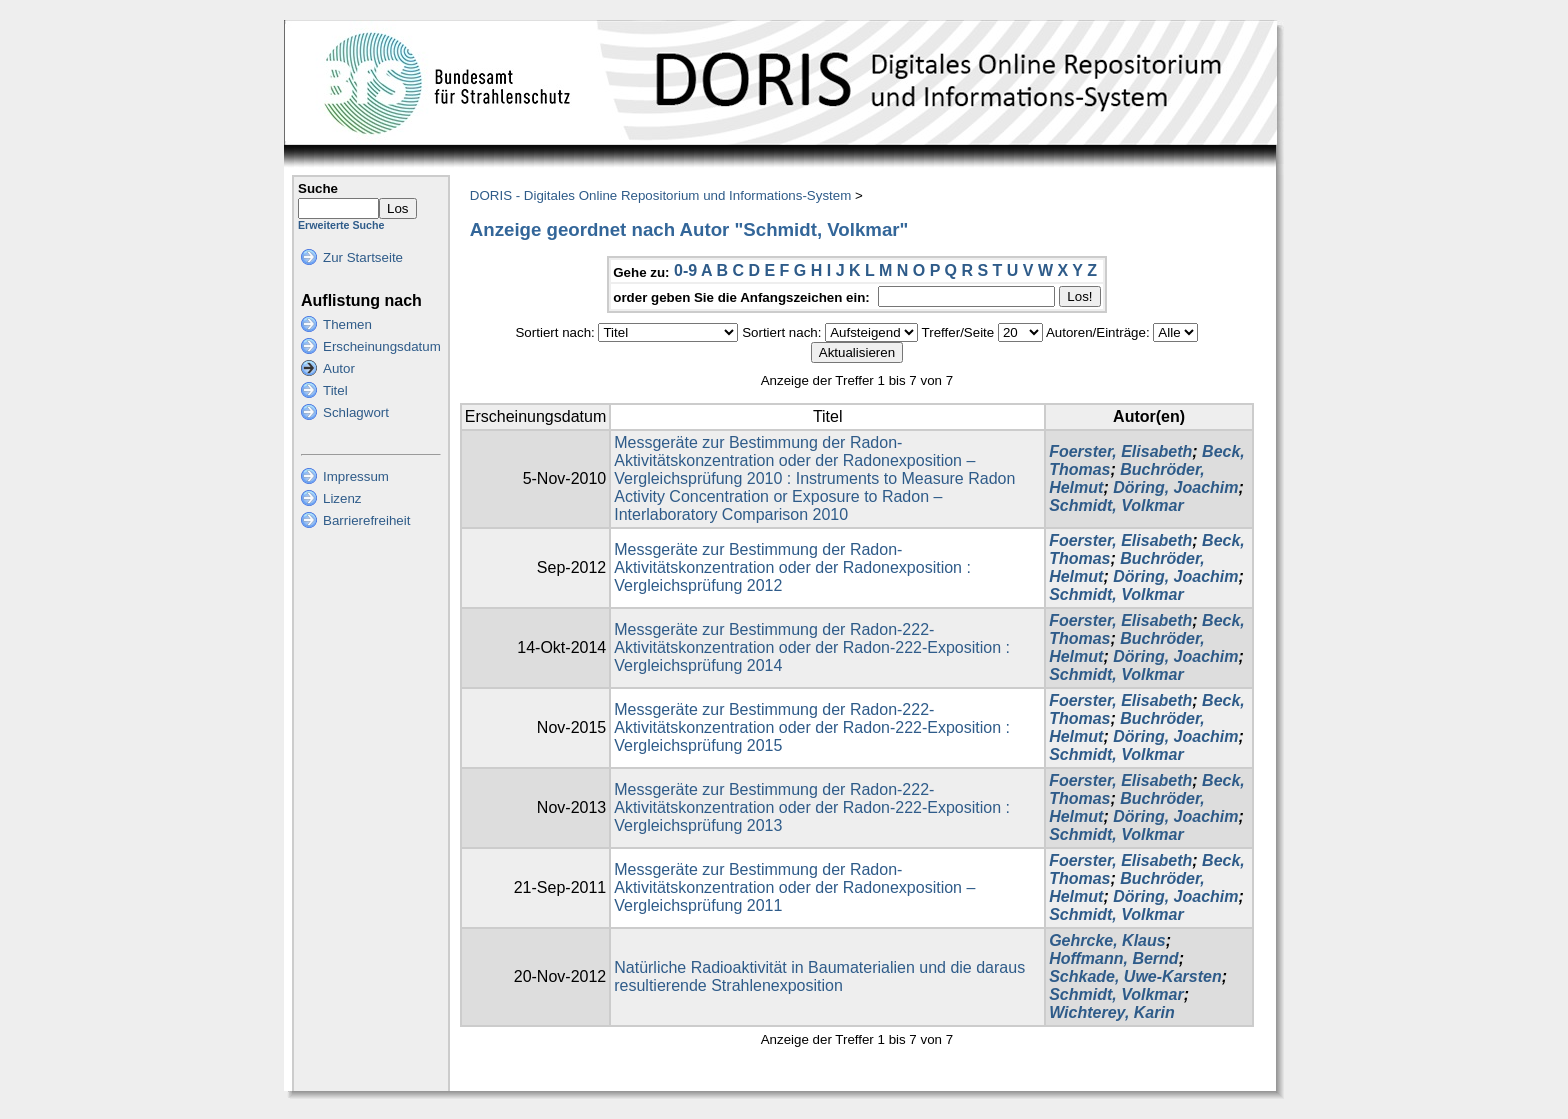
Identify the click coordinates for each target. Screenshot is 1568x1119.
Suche (318, 188)
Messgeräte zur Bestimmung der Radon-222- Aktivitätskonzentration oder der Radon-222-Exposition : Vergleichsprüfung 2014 (812, 647)
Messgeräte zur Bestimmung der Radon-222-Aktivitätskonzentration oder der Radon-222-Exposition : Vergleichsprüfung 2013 (812, 807)
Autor (339, 368)
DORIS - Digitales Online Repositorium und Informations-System (660, 195)
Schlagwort (356, 412)
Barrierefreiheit (366, 520)
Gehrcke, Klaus (1107, 940)
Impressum (356, 476)
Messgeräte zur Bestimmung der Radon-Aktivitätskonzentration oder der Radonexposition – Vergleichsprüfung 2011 (794, 887)
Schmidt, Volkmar (1116, 505)
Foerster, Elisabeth (1120, 451)
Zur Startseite (363, 257)
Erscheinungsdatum (382, 346)
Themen (347, 324)
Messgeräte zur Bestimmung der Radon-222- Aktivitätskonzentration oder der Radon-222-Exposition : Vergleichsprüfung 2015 (812, 727)
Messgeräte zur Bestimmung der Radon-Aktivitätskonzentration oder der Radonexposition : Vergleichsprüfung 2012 (792, 567)
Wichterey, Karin (1112, 1012)
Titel (335, 390)
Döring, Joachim (1175, 487)
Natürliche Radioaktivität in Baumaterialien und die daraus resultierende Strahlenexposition (819, 976)
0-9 (685, 270)
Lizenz (342, 498)
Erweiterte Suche (341, 225)
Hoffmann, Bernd (1113, 958)
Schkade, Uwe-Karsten (1135, 976)
